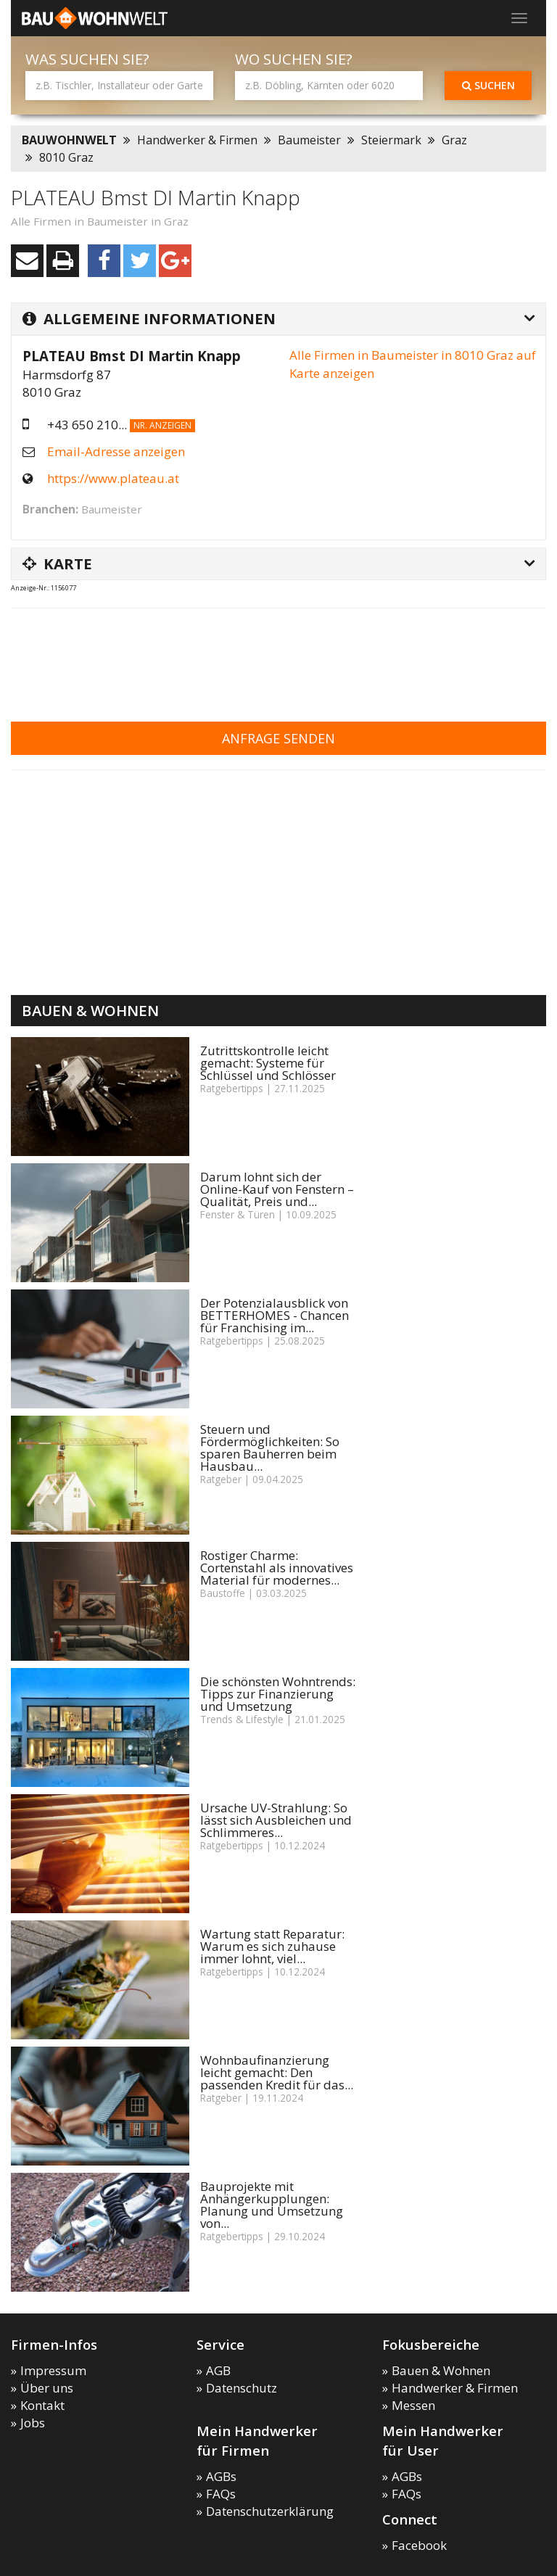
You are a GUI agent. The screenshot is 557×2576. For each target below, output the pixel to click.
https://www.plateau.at (113, 478)
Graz (454, 140)
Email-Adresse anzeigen (116, 451)
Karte (57, 563)
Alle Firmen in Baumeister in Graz (100, 221)
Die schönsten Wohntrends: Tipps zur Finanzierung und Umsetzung (277, 1693)
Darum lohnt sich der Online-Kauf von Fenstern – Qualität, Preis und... (277, 1189)
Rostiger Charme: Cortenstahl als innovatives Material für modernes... (276, 1567)
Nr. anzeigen (162, 425)
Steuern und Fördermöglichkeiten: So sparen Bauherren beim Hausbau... (269, 1447)
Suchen (488, 85)
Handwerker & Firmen (197, 140)
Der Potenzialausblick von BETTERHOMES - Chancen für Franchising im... (274, 1315)
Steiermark (391, 140)
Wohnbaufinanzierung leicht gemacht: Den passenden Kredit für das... (276, 2072)
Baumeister (309, 140)
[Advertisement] (275, 655)
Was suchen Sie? (87, 59)
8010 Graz (66, 157)
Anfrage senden (278, 738)
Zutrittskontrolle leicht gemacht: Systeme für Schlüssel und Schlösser (268, 1062)
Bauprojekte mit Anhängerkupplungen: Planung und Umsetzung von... (271, 2205)
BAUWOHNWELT (69, 140)
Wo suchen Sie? (293, 59)
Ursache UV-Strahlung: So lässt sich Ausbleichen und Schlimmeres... (276, 1820)
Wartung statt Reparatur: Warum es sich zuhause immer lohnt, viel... (272, 1946)
